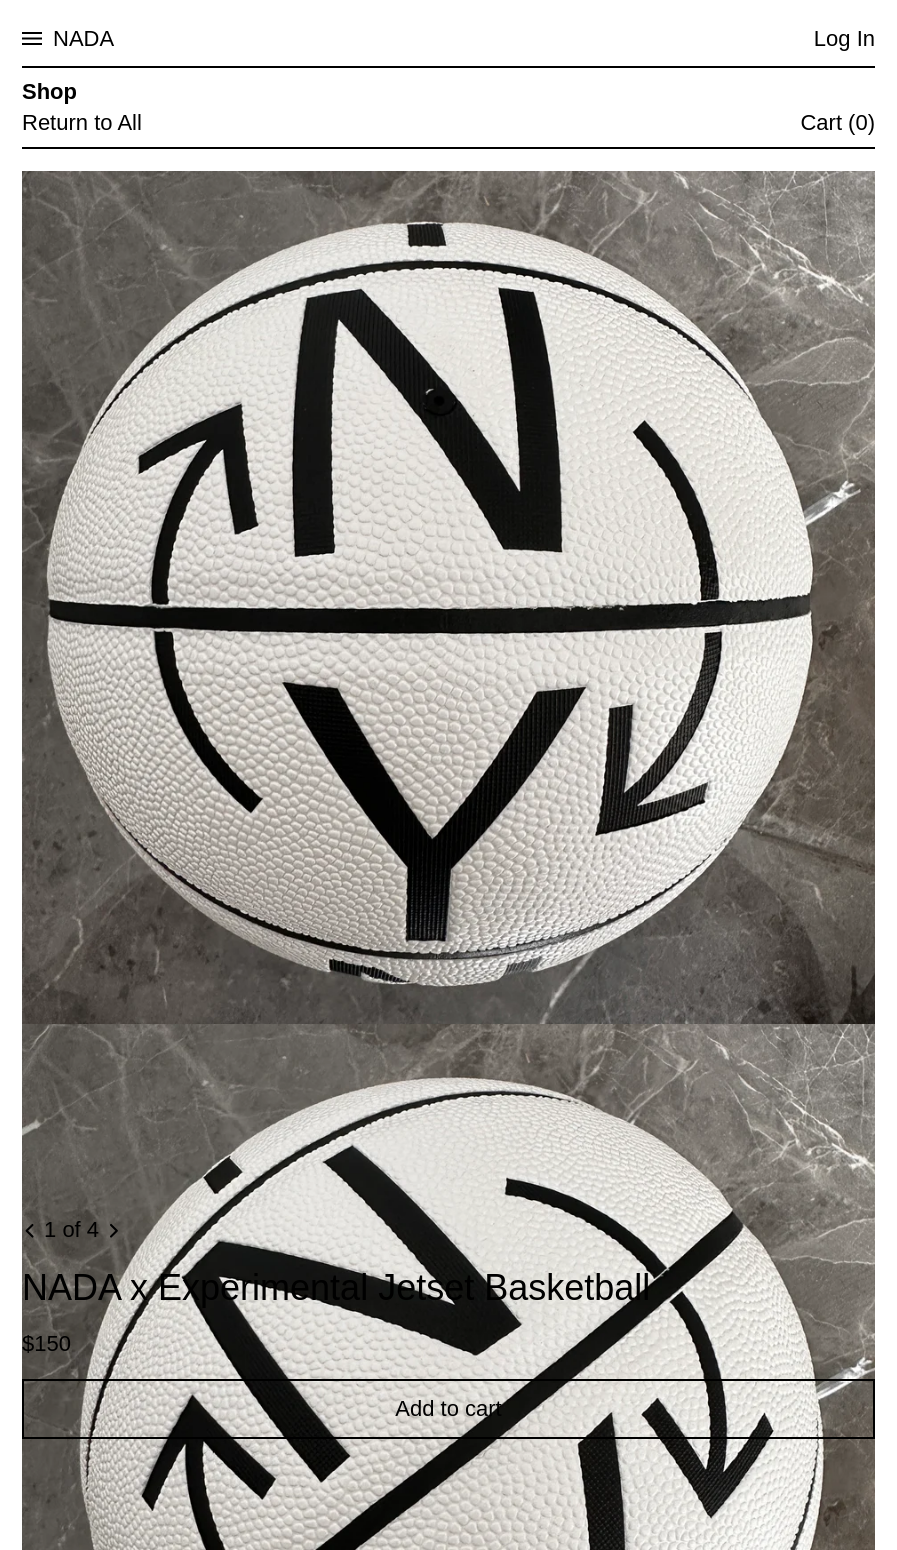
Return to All (82, 122)
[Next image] (113, 1231)
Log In (844, 38)
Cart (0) (837, 122)
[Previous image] (31, 1231)
